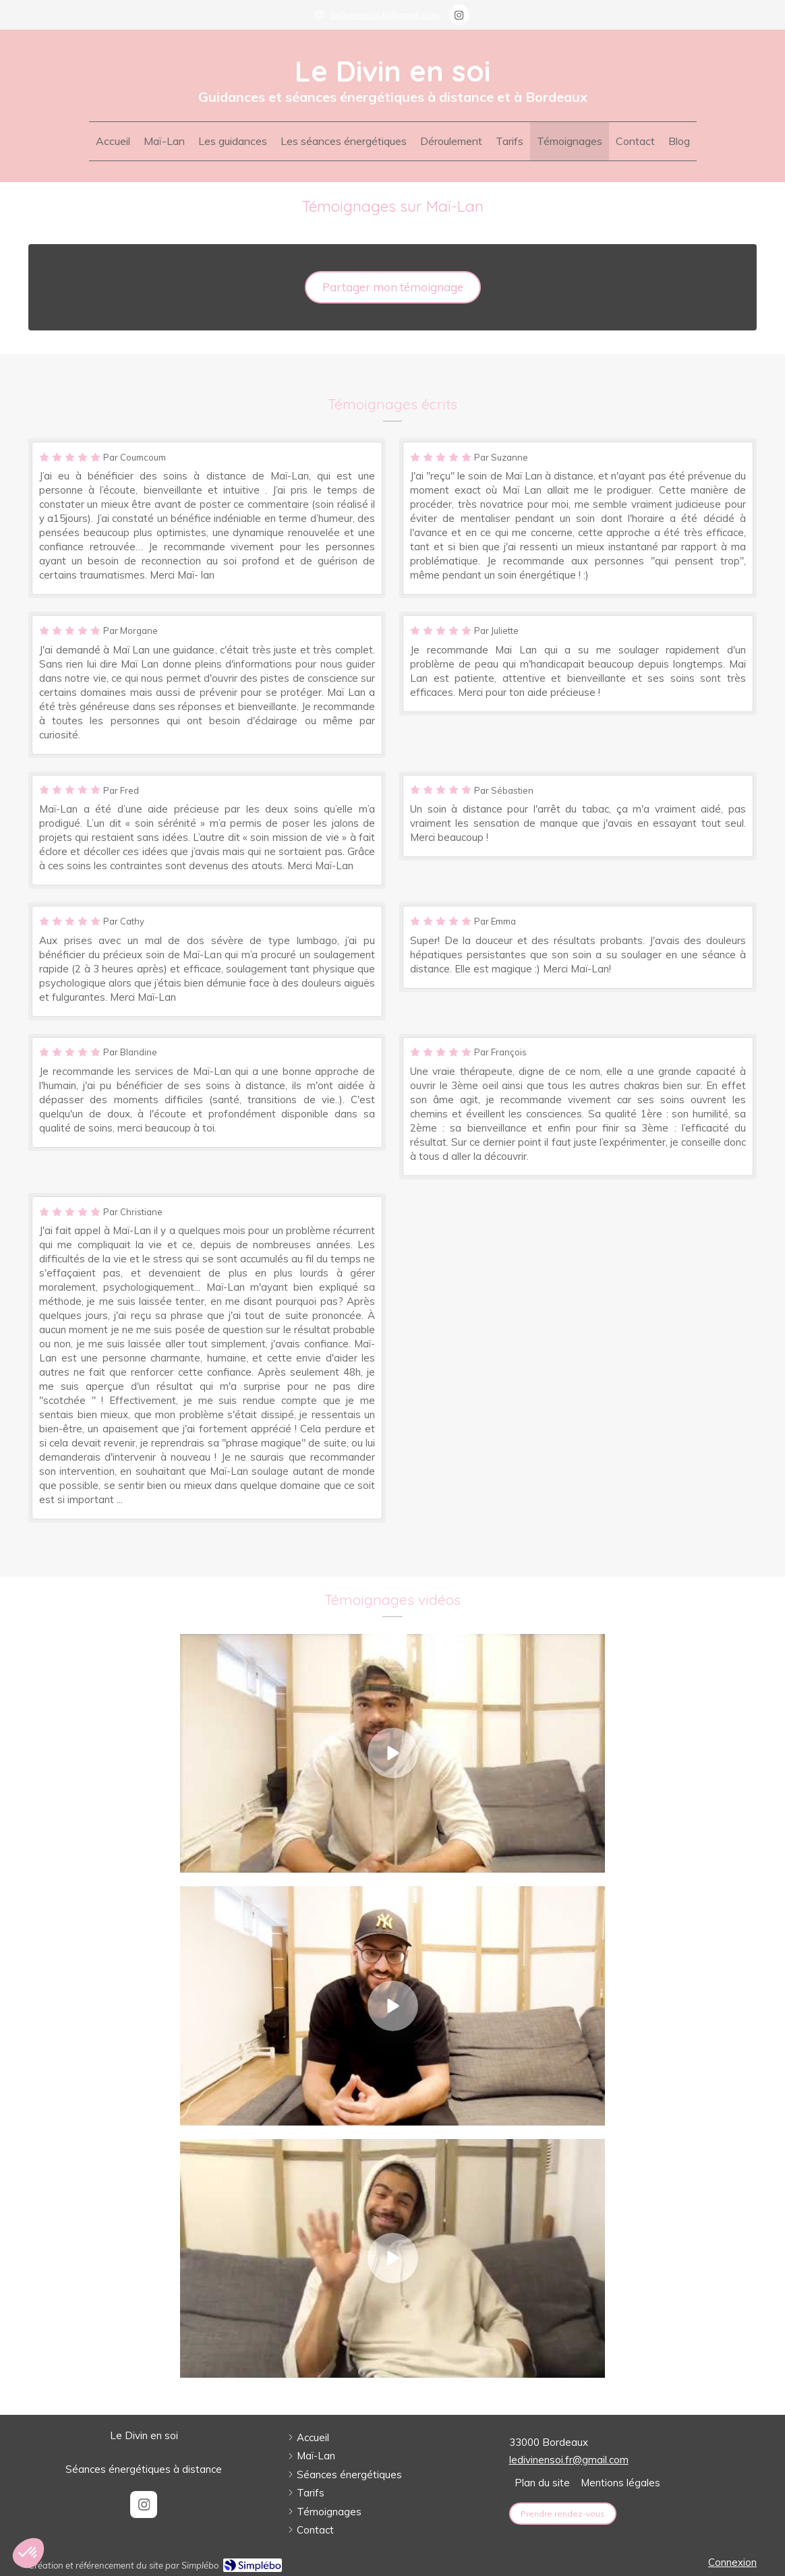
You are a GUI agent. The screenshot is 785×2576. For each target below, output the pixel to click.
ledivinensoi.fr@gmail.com (569, 2459)
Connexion (732, 2562)
